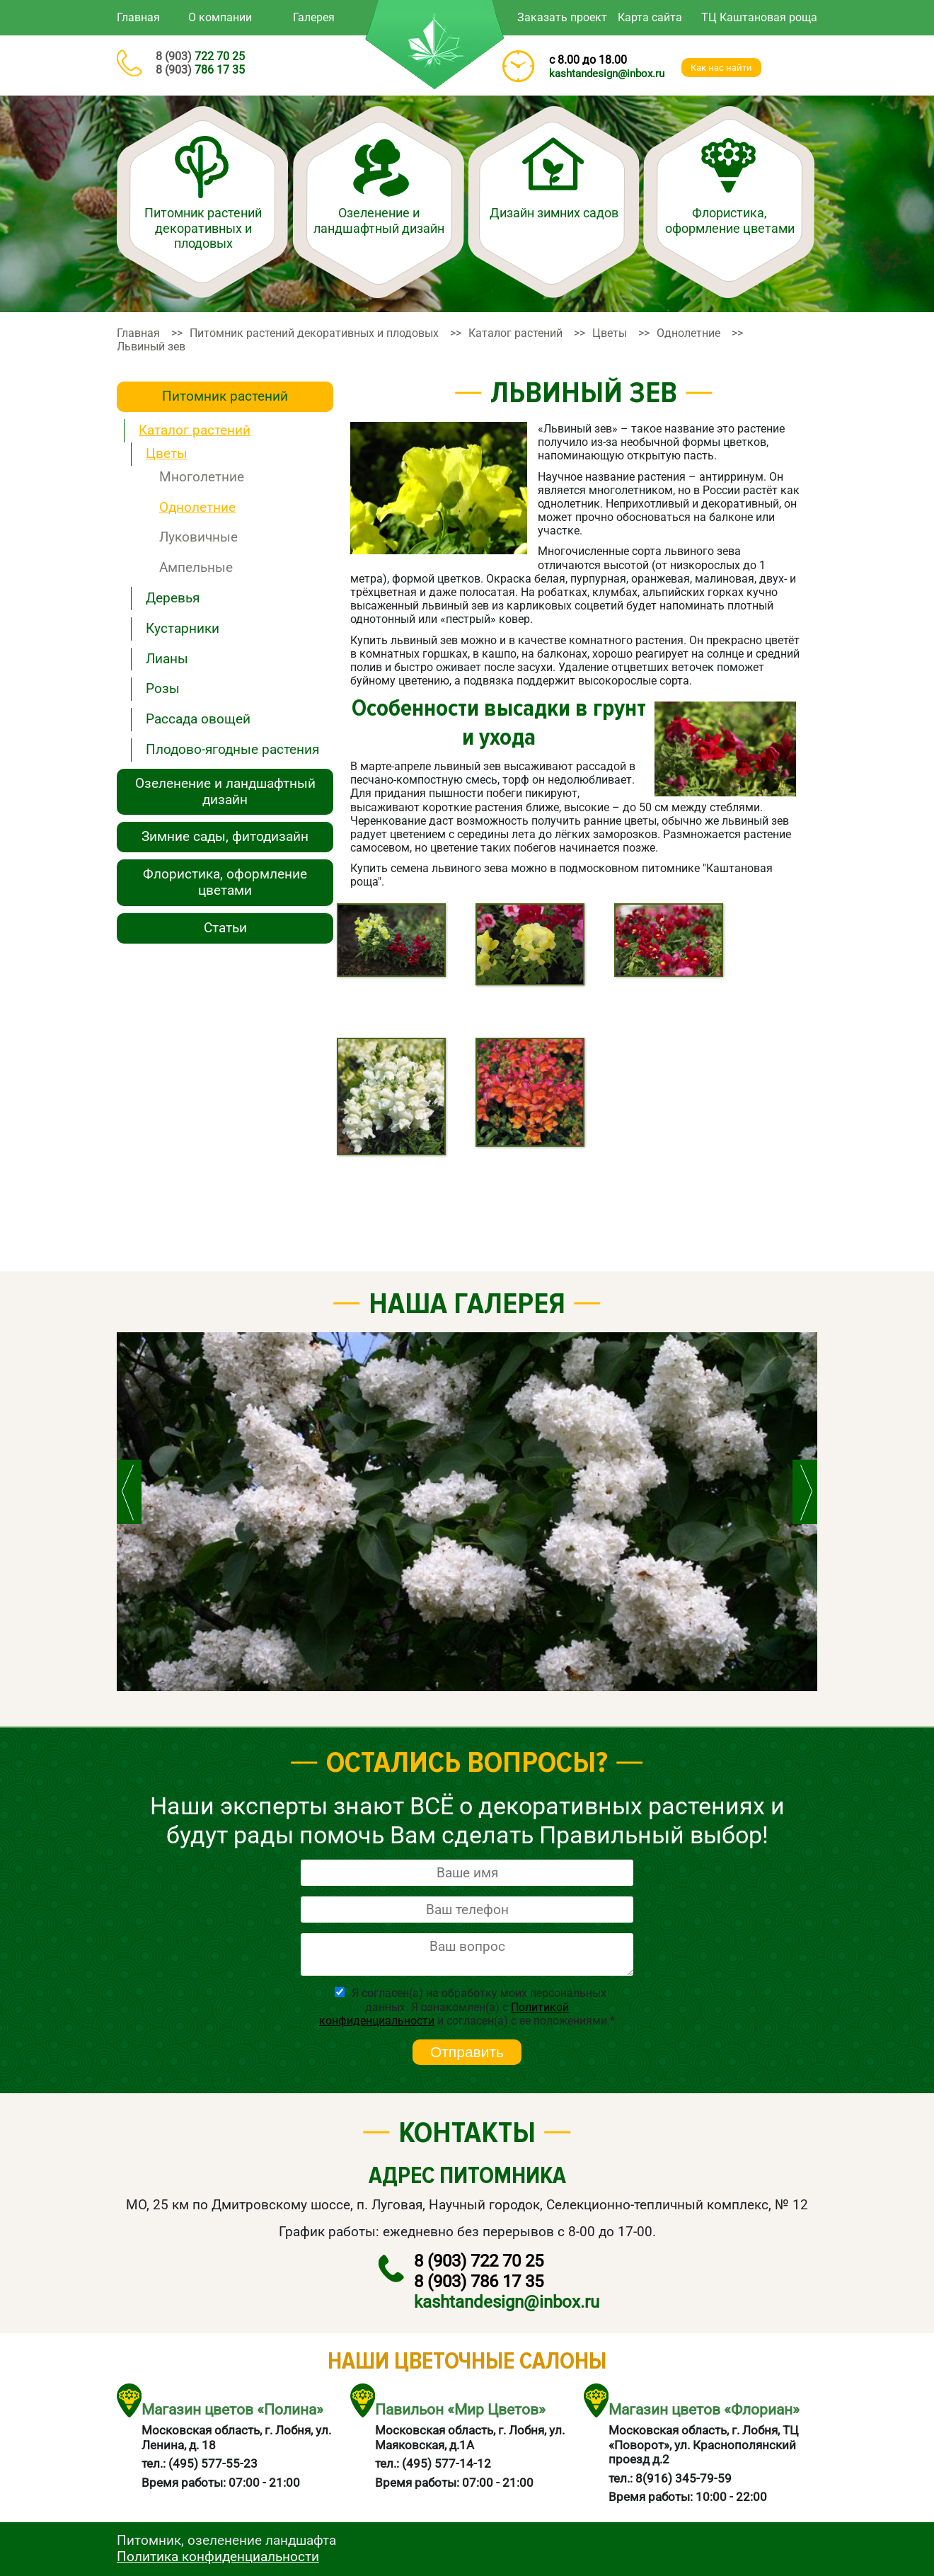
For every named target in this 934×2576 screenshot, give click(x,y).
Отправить (467, 2052)
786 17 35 (200, 69)
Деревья (173, 598)
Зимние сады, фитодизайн (225, 836)
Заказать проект (562, 17)
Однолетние (197, 507)
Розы (163, 688)
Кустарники (182, 628)
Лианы (167, 659)
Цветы (167, 453)
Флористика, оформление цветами (730, 220)
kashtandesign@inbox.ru (606, 73)
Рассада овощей (198, 719)
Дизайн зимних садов (554, 212)
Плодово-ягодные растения (232, 749)
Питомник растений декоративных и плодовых (203, 228)
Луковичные (198, 537)
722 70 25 (200, 56)
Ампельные (196, 567)
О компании (220, 17)
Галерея (314, 17)
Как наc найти (721, 67)
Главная (138, 17)
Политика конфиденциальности (218, 2556)
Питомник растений (225, 396)
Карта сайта (650, 17)
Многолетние (201, 477)
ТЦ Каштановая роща (759, 17)
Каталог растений (194, 430)
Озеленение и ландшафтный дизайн (378, 220)
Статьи (225, 928)
